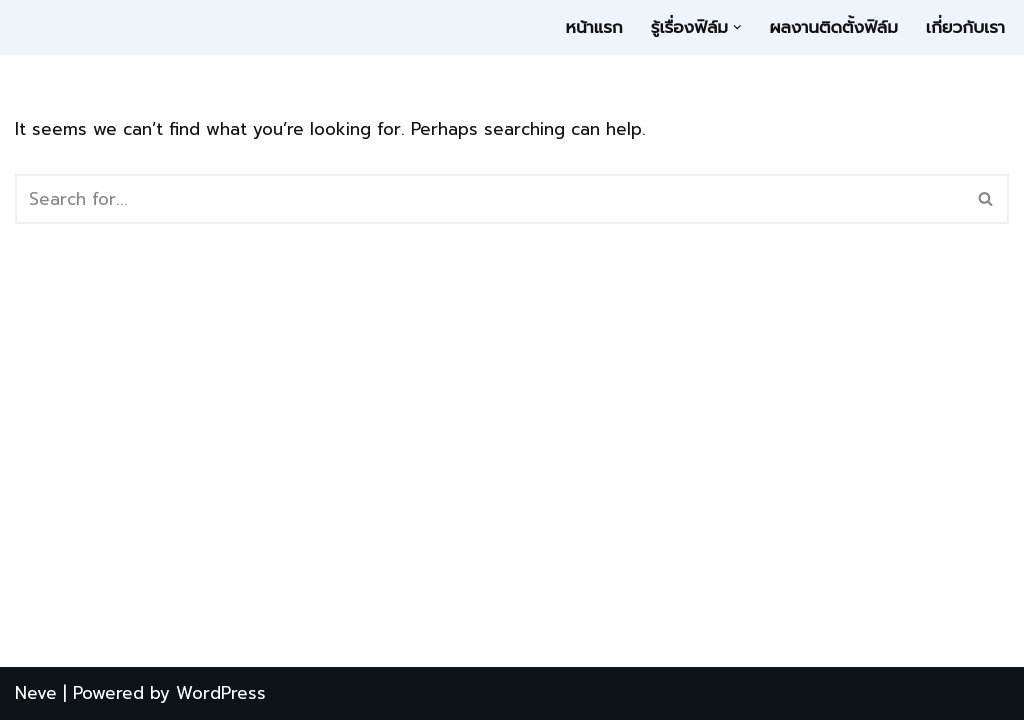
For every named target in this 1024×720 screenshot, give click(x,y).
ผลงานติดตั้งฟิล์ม (833, 27)
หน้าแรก (594, 27)
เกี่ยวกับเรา (965, 27)
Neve (36, 693)
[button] (737, 27)
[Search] (489, 199)
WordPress (221, 693)
